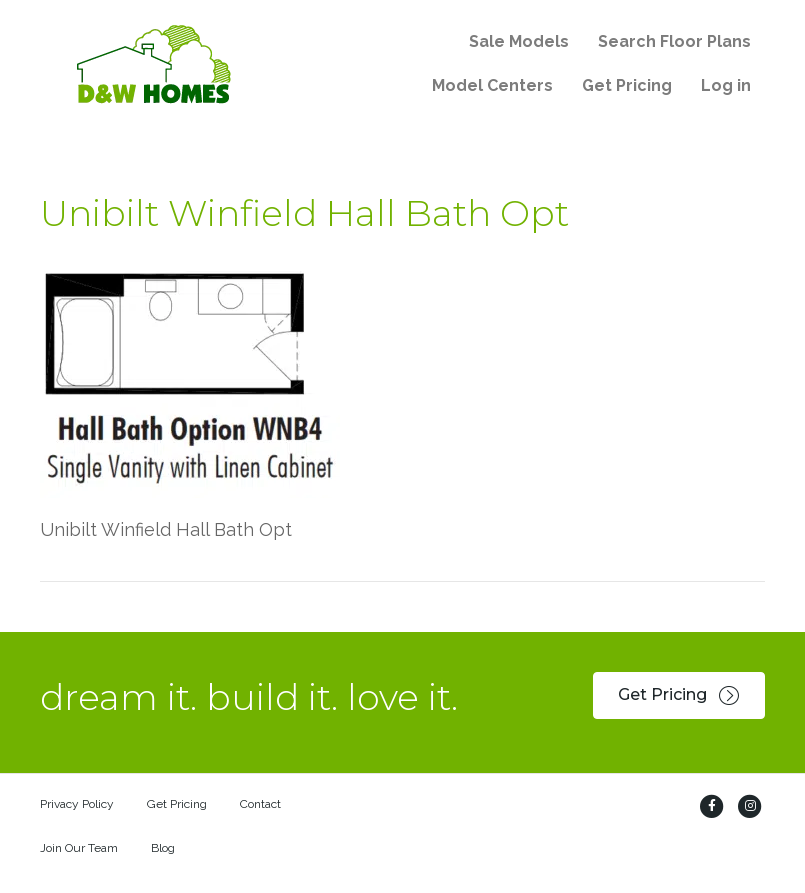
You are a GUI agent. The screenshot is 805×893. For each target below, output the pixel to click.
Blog (163, 848)
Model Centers (492, 85)
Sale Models (519, 41)
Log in (726, 85)
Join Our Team (79, 848)
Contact (260, 804)
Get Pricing (627, 85)
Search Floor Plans (674, 41)
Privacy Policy (77, 804)
